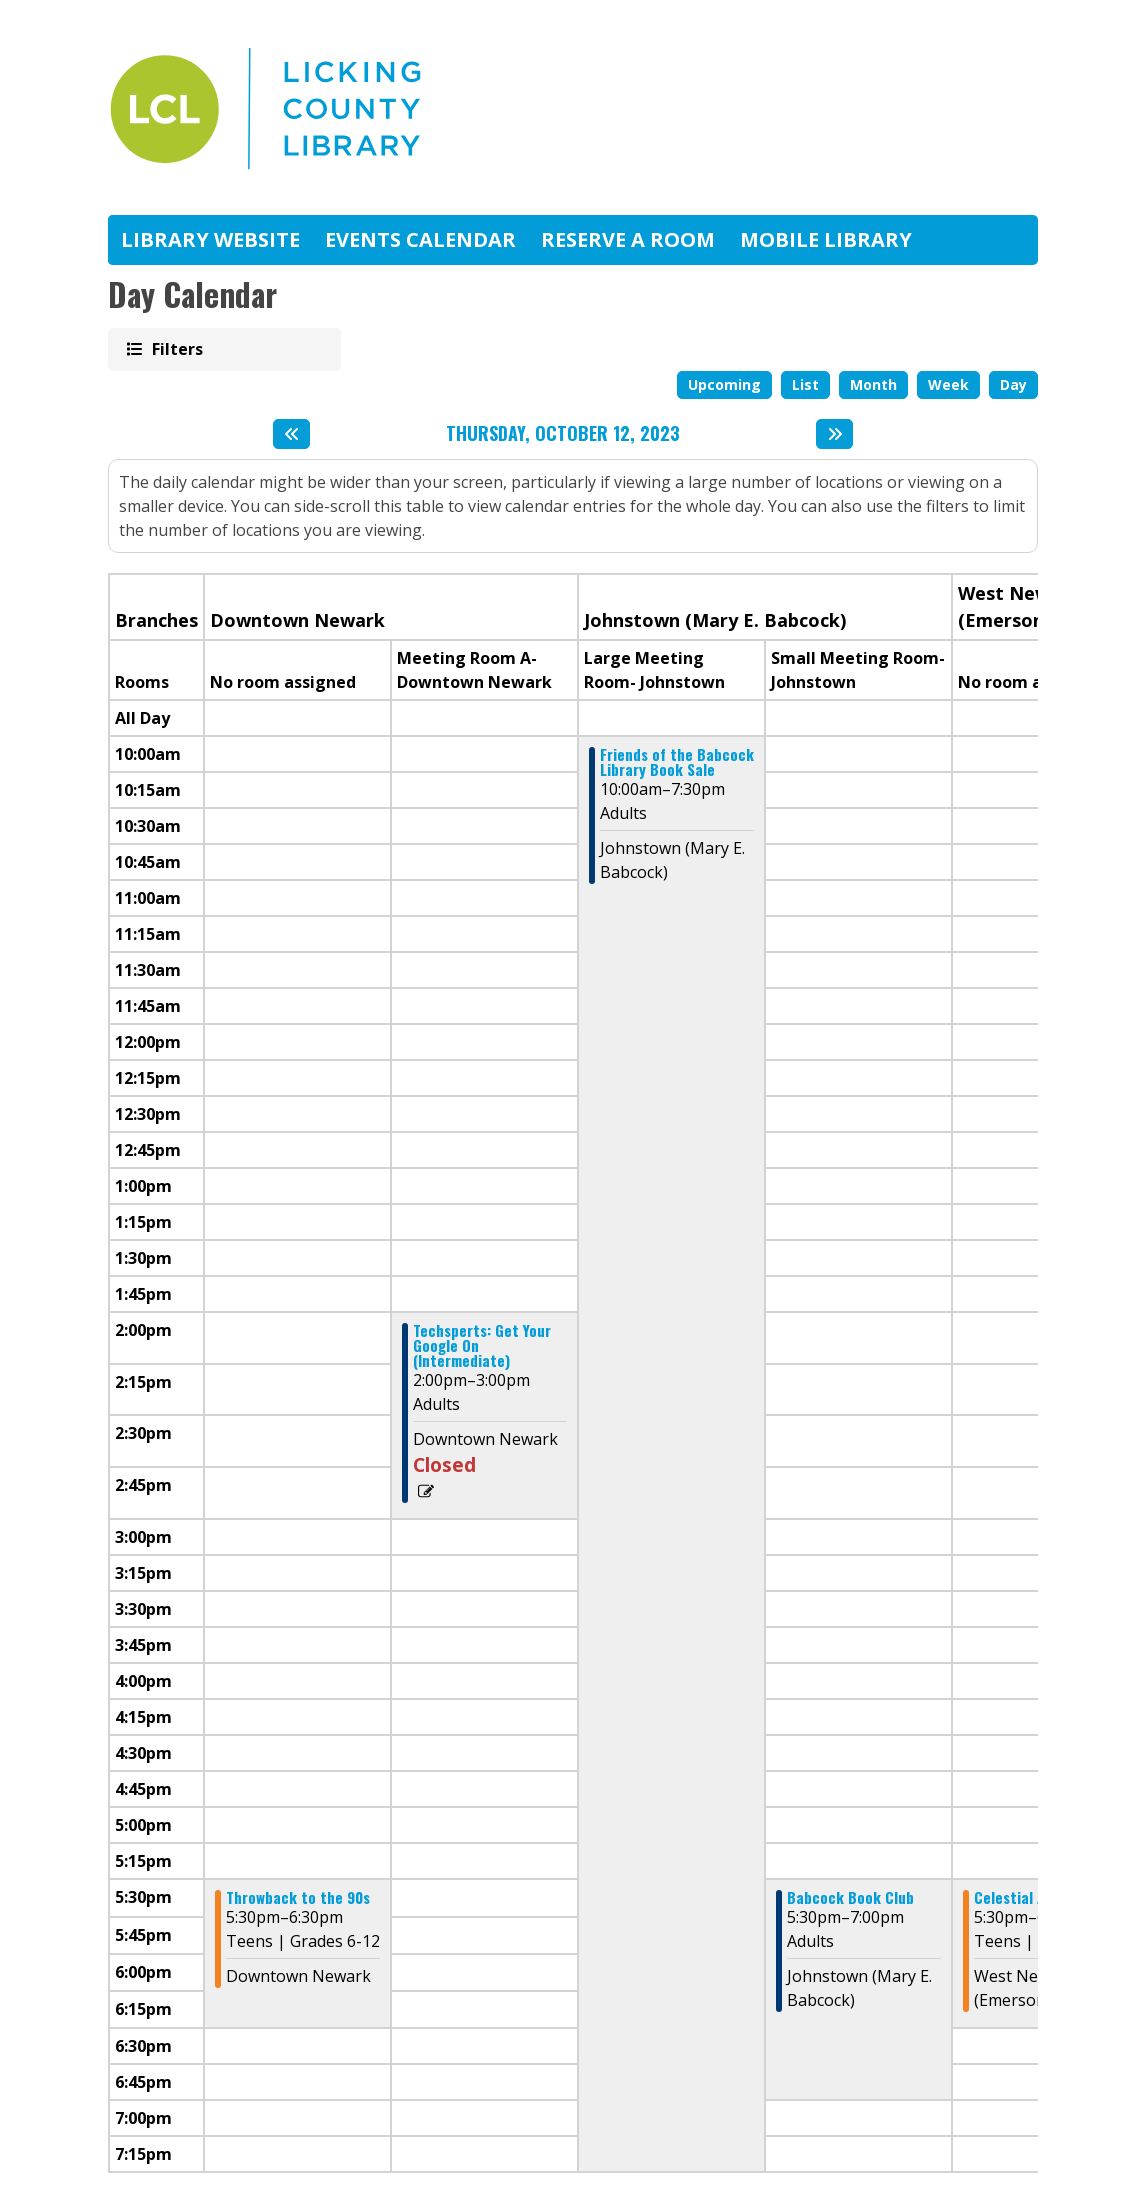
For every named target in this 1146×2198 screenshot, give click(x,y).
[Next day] (834, 434)
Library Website (210, 239)
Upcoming (724, 384)
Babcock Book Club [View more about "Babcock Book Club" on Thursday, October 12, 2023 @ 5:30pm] (850, 1897)
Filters (176, 348)
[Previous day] (291, 434)
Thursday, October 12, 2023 (563, 434)
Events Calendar (420, 239)
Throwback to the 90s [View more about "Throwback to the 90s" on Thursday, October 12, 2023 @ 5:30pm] (298, 1897)
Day (1013, 384)
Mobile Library (826, 239)
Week (948, 384)
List (805, 384)
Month (873, 384)
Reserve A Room (628, 239)
